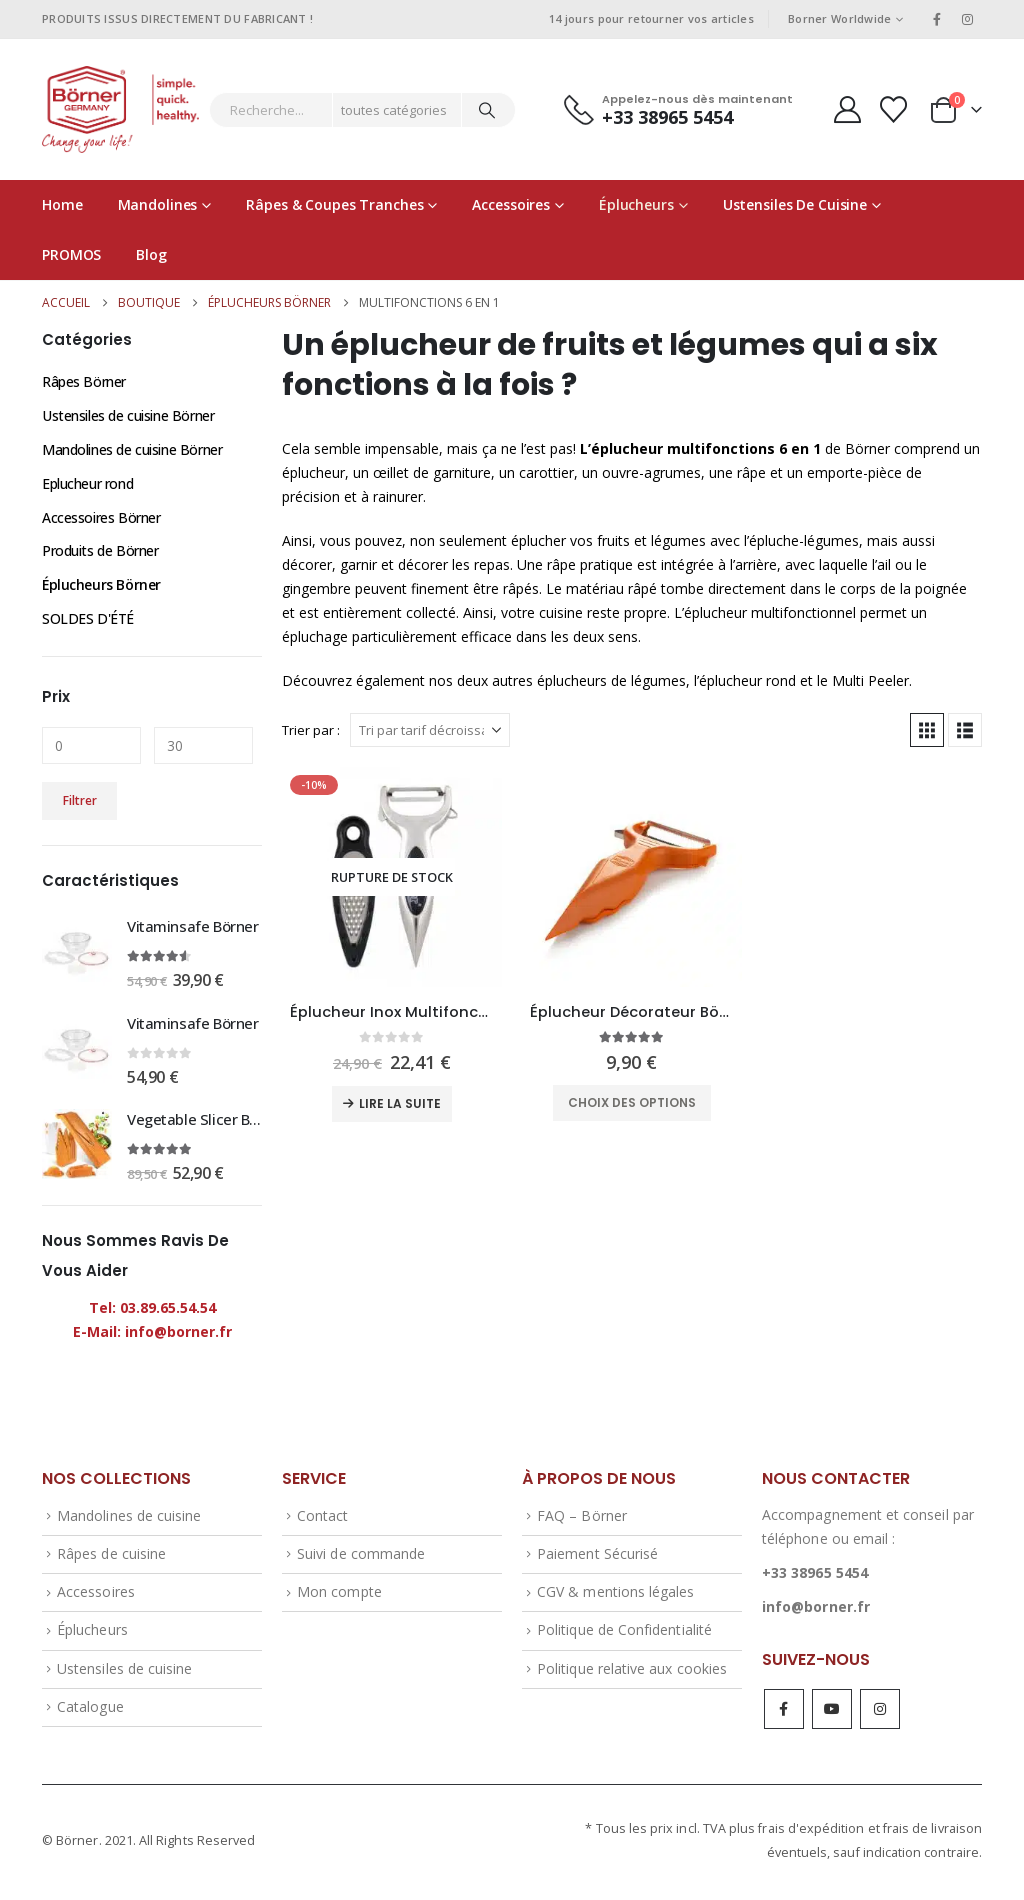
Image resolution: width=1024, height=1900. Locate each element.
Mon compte (339, 1594)
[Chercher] (487, 110)
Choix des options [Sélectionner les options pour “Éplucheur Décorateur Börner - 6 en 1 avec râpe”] (632, 1102)
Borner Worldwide (839, 18)
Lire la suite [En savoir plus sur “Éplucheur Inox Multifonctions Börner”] (400, 1103)
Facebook (784, 1712)
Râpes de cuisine (111, 1556)
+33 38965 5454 (815, 1574)
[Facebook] (937, 19)
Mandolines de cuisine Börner (132, 449)
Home (62, 204)
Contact (322, 1517)
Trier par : (311, 730)
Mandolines (158, 204)
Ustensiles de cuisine (795, 204)
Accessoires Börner (101, 517)
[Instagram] (968, 19)
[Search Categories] (397, 110)
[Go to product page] (392, 877)
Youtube (832, 1712)
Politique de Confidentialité (624, 1632)
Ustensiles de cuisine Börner (128, 415)
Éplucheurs (636, 204)
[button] (927, 730)
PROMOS (71, 254)
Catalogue (90, 1709)
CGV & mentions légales (615, 1594)
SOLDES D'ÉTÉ (88, 619)
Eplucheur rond (87, 483)
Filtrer (80, 801)
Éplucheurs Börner (102, 585)
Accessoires (511, 204)
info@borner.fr (816, 1608)
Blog (151, 254)
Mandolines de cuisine (129, 1517)
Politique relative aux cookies (632, 1670)
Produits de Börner (100, 551)
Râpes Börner (84, 381)
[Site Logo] (120, 109)
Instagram (880, 1712)
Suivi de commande (361, 1556)
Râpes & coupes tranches (334, 204)
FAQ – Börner (582, 1517)
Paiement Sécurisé (597, 1556)
